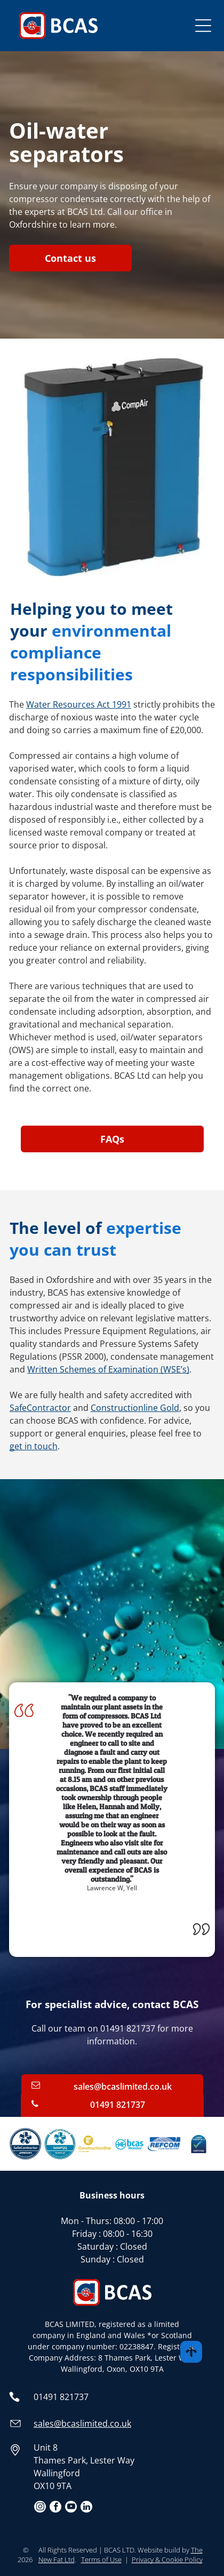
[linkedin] (86, 2508)
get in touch (34, 1446)
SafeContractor (40, 1408)
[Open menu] (203, 26)
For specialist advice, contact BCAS (112, 2004)
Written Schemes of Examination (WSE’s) (108, 1369)
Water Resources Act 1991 (78, 704)
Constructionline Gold (135, 1408)
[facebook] (55, 2508)
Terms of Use (101, 2559)
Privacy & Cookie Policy (167, 2559)
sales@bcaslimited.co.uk (82, 2423)
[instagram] (40, 2508)
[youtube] (71, 2508)
